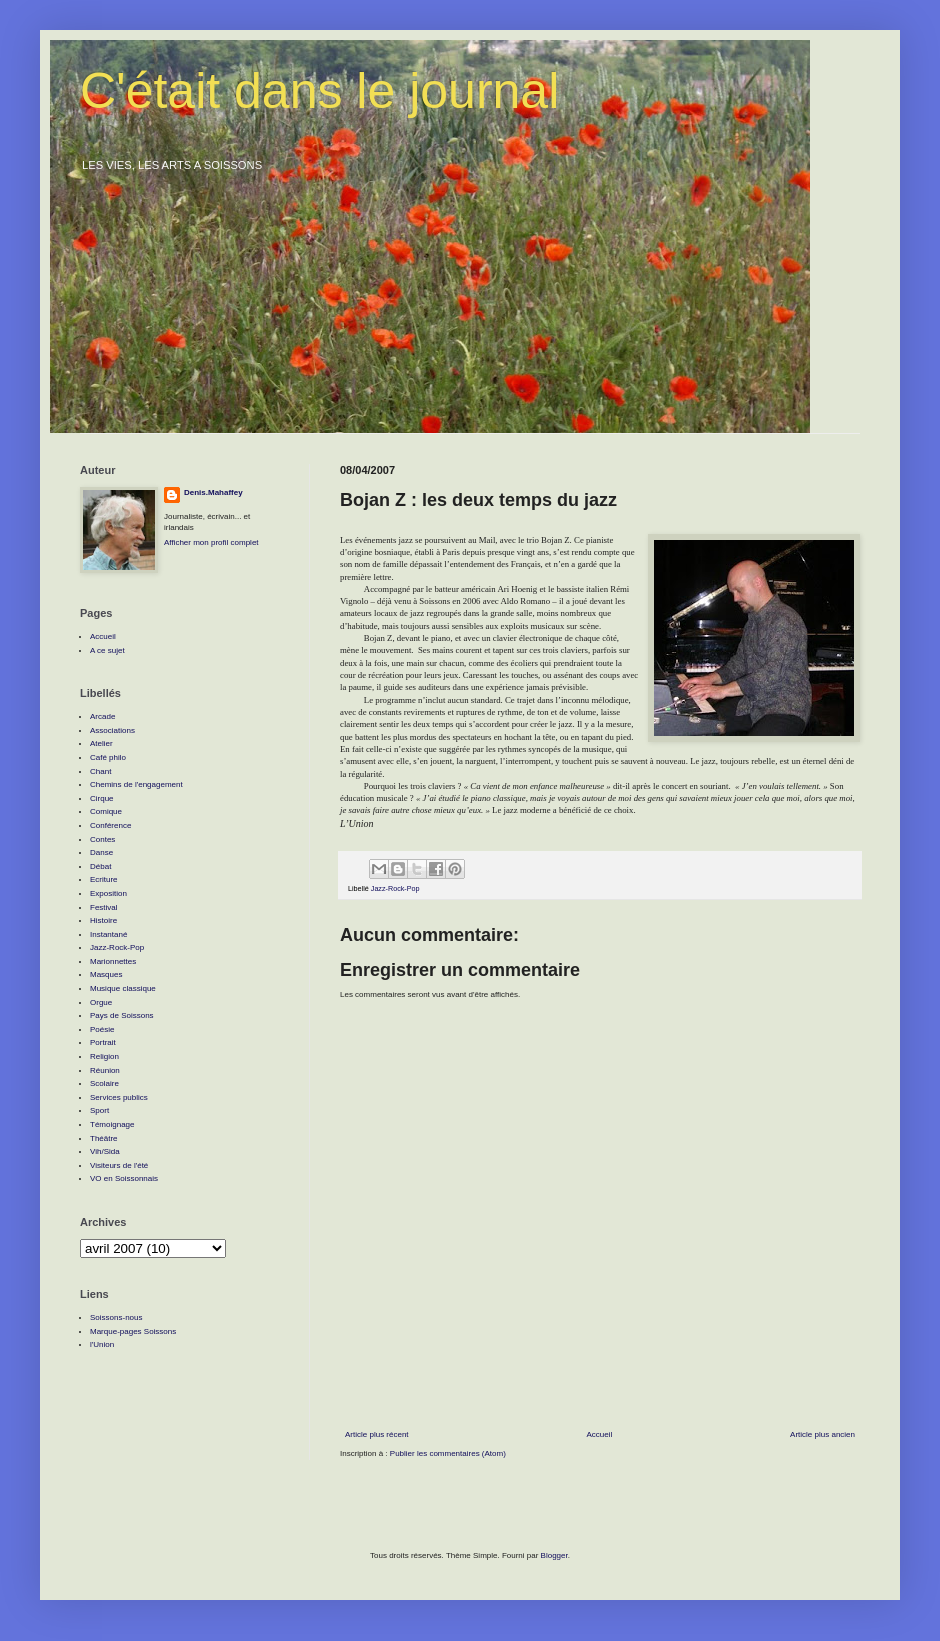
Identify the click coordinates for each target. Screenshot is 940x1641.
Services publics (119, 1097)
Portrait (103, 1042)
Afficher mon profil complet (211, 542)
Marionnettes (113, 961)
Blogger (554, 1555)
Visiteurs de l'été (119, 1165)
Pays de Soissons (122, 1015)
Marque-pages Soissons (133, 1331)
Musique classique (123, 988)
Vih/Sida (105, 1151)
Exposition (108, 893)
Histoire (103, 920)
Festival (104, 907)
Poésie (102, 1029)
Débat (100, 866)
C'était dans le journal (319, 91)
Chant (100, 771)
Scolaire (104, 1083)
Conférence (110, 825)
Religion (104, 1056)
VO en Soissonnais (124, 1178)
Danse (101, 852)
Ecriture (104, 879)
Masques (106, 974)
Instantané (108, 934)
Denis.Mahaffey (213, 492)
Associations (112, 730)
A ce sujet (107, 650)
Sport (99, 1110)
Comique (106, 811)
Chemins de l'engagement (136, 784)
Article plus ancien (822, 1434)
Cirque (102, 798)
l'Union (102, 1344)
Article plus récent (377, 1434)
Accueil (599, 1434)
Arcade (102, 716)
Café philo (108, 757)
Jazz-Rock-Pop (395, 888)
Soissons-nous (116, 1317)
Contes (102, 839)
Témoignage (112, 1124)
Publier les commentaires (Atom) (448, 1453)
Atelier (101, 743)
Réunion (105, 1070)
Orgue (101, 1002)
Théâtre (104, 1138)
